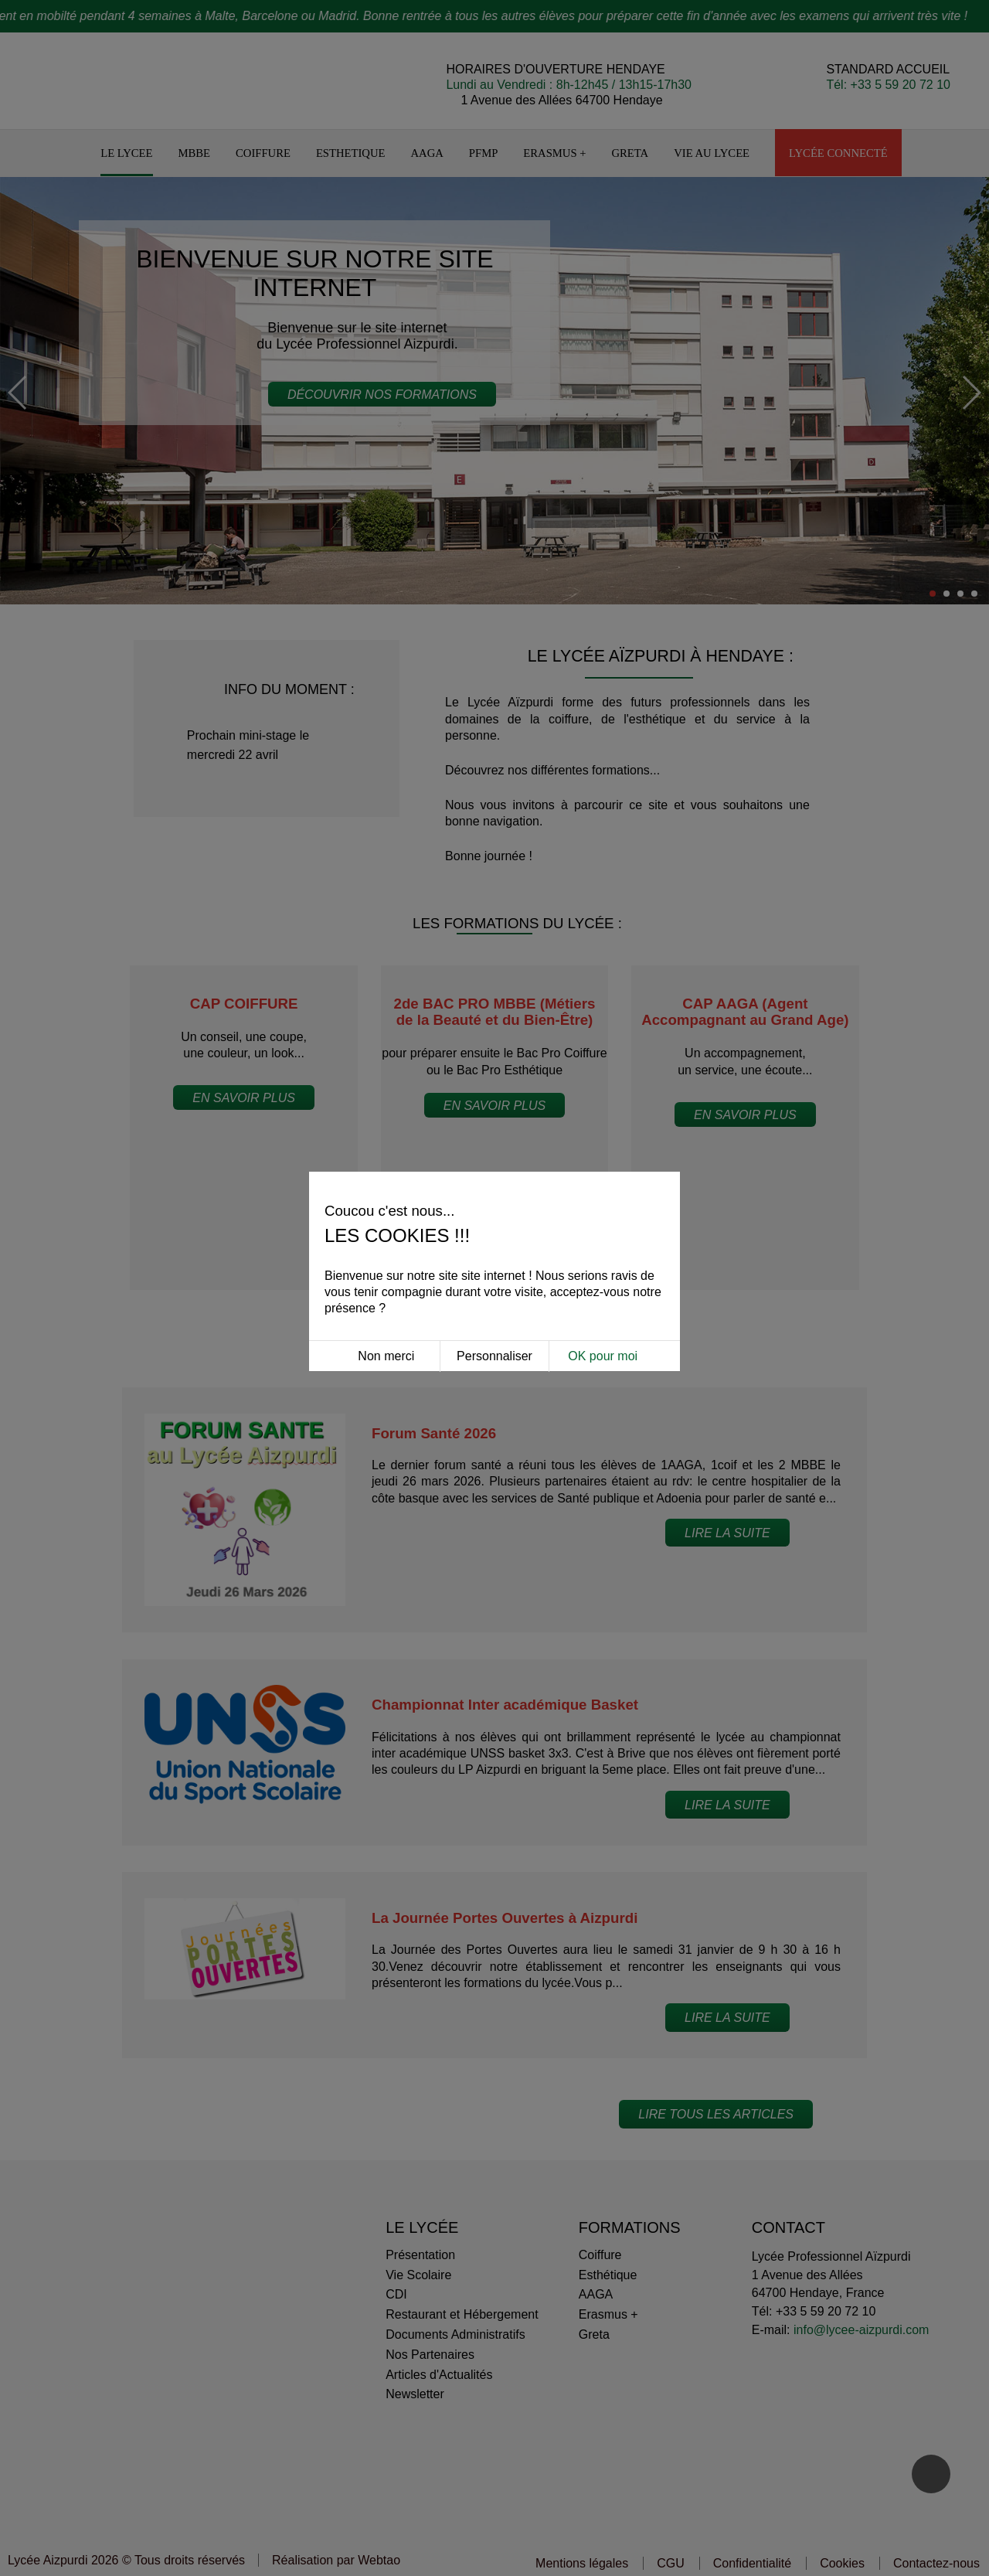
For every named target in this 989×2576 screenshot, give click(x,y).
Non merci (386, 1234)
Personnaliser (494, 1234)
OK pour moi (602, 1234)
